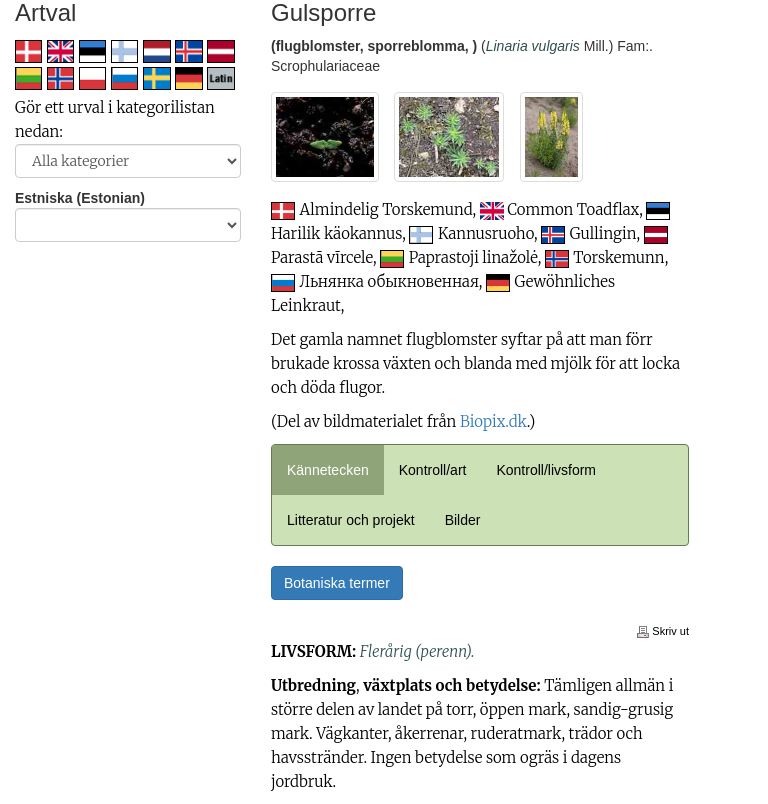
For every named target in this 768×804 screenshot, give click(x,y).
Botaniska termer (337, 583)
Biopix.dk (493, 421)
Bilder (463, 520)
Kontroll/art (433, 470)
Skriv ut (663, 631)
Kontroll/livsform (546, 470)
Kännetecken (328, 470)
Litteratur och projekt (351, 520)
